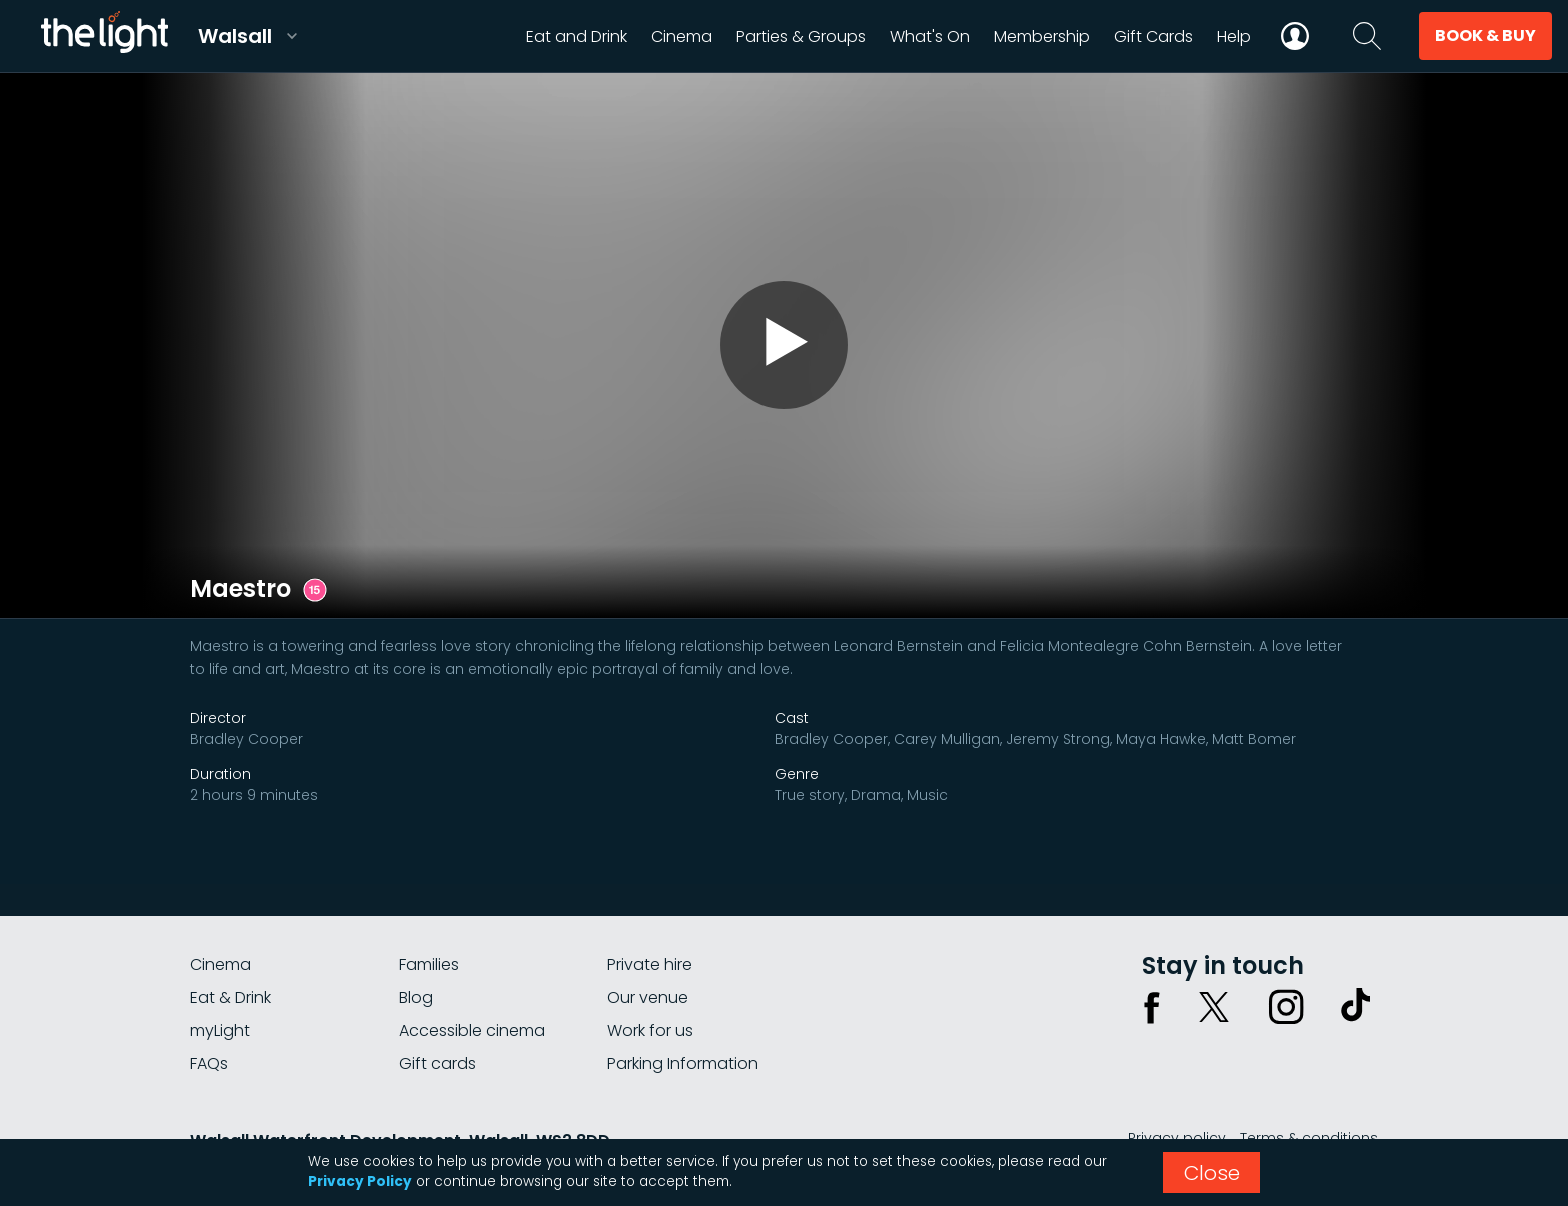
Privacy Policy (360, 1181)
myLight (220, 1030)
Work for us (650, 1030)
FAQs (209, 1063)
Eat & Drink (230, 997)
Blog (416, 997)
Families (429, 964)
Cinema (220, 964)
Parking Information (682, 1063)
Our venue (647, 997)
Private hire (649, 964)
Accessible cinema (472, 1030)
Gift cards (437, 1063)
